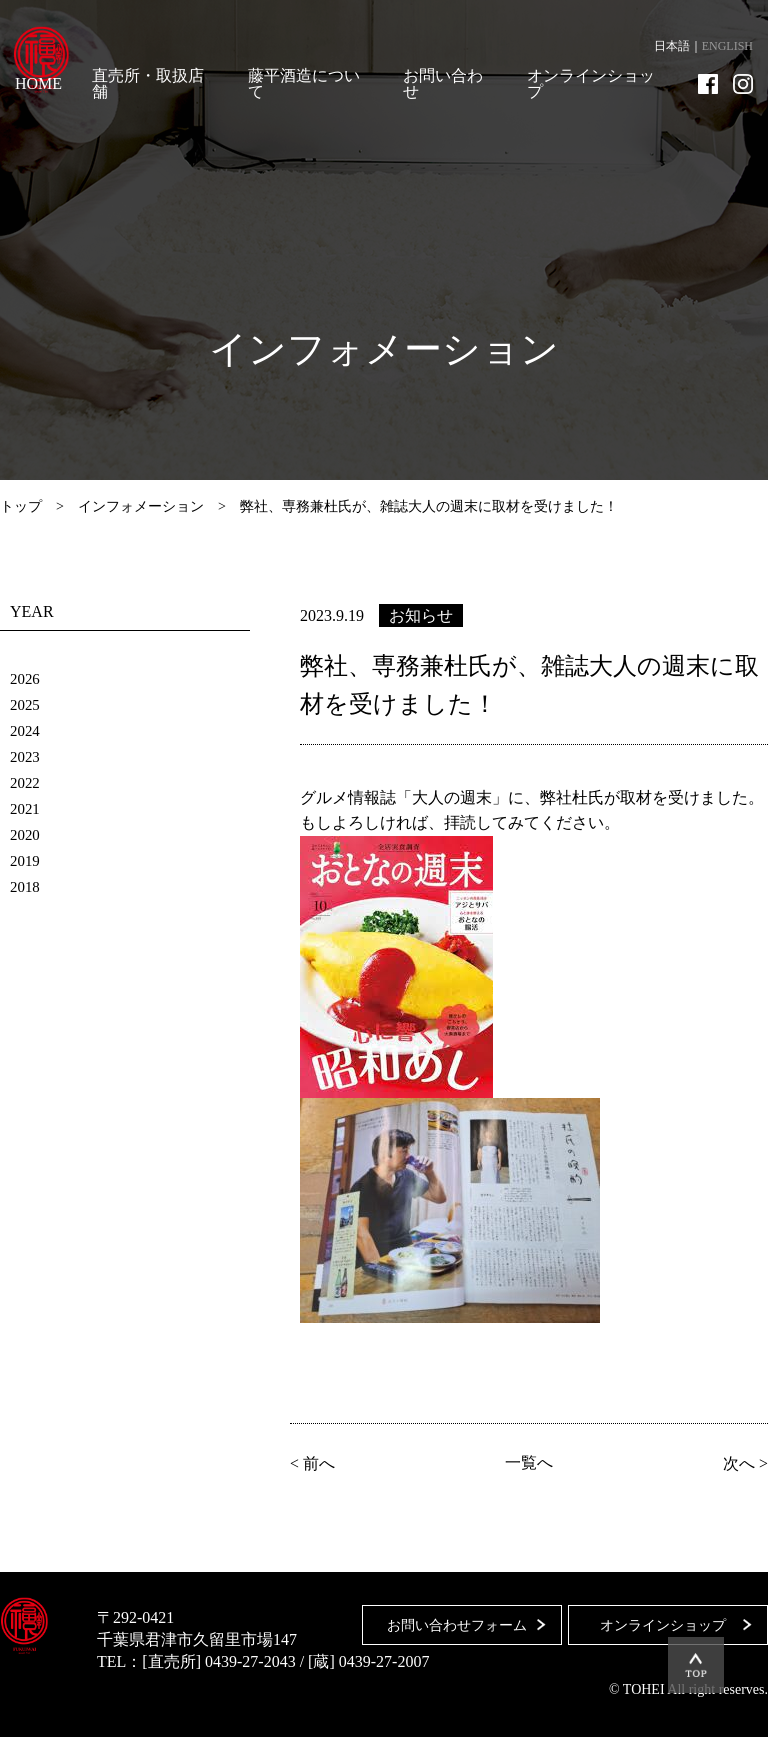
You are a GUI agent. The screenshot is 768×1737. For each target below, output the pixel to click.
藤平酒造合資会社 (52, 60)
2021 (26, 808)
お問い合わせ (443, 83)
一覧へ (529, 1463)
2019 (26, 860)
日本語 (672, 46)
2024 (26, 730)
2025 (26, 704)
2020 (26, 834)
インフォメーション (141, 506)
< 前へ (315, 1463)
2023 (26, 756)
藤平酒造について (304, 83)
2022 (26, 782)
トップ (21, 506)
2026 (26, 678)
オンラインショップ (591, 83)
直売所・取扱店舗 (148, 83)
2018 (26, 886)
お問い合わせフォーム (449, 1617)
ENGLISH (727, 46)
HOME (38, 83)
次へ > (742, 1463)
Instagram (743, 84)
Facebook (708, 84)
